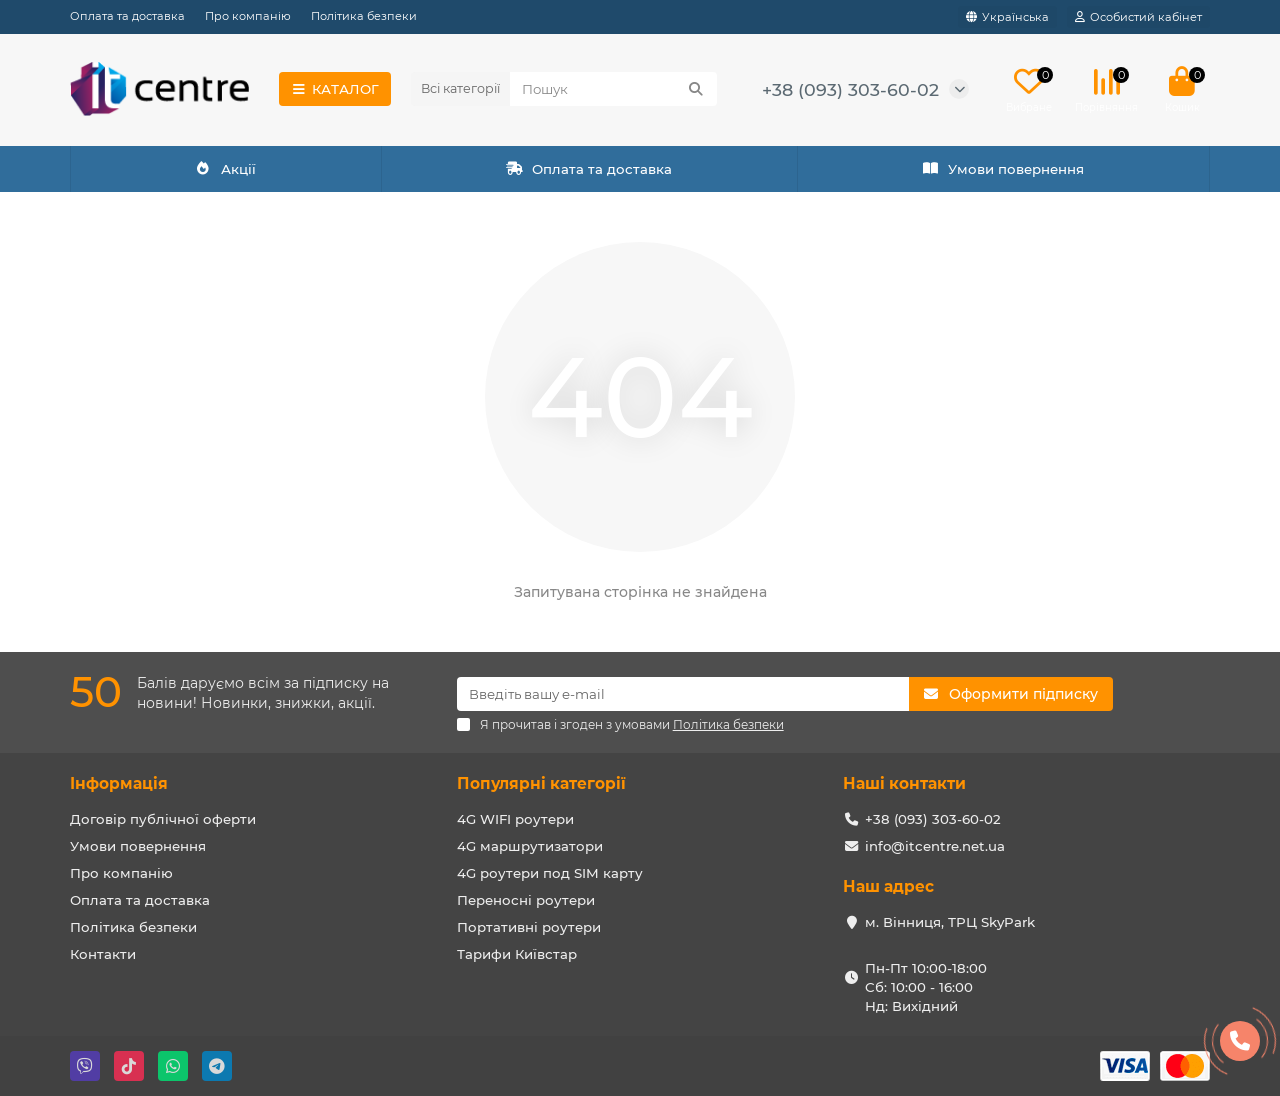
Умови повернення (1003, 169)
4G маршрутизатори (530, 846)
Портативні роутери (529, 927)
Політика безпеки (364, 16)
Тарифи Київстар (517, 954)
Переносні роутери (526, 900)
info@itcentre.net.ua (935, 846)
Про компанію (248, 16)
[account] (1138, 17)
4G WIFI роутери (515, 819)
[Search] (613, 89)
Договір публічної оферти (163, 819)
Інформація (119, 783)
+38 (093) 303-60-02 (850, 89)
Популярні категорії (541, 783)
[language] (1007, 17)
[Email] (683, 694)
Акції (226, 169)
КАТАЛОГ (335, 89)
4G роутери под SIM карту (550, 873)
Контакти (103, 954)
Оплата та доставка (127, 16)
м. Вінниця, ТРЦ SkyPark (950, 922)
